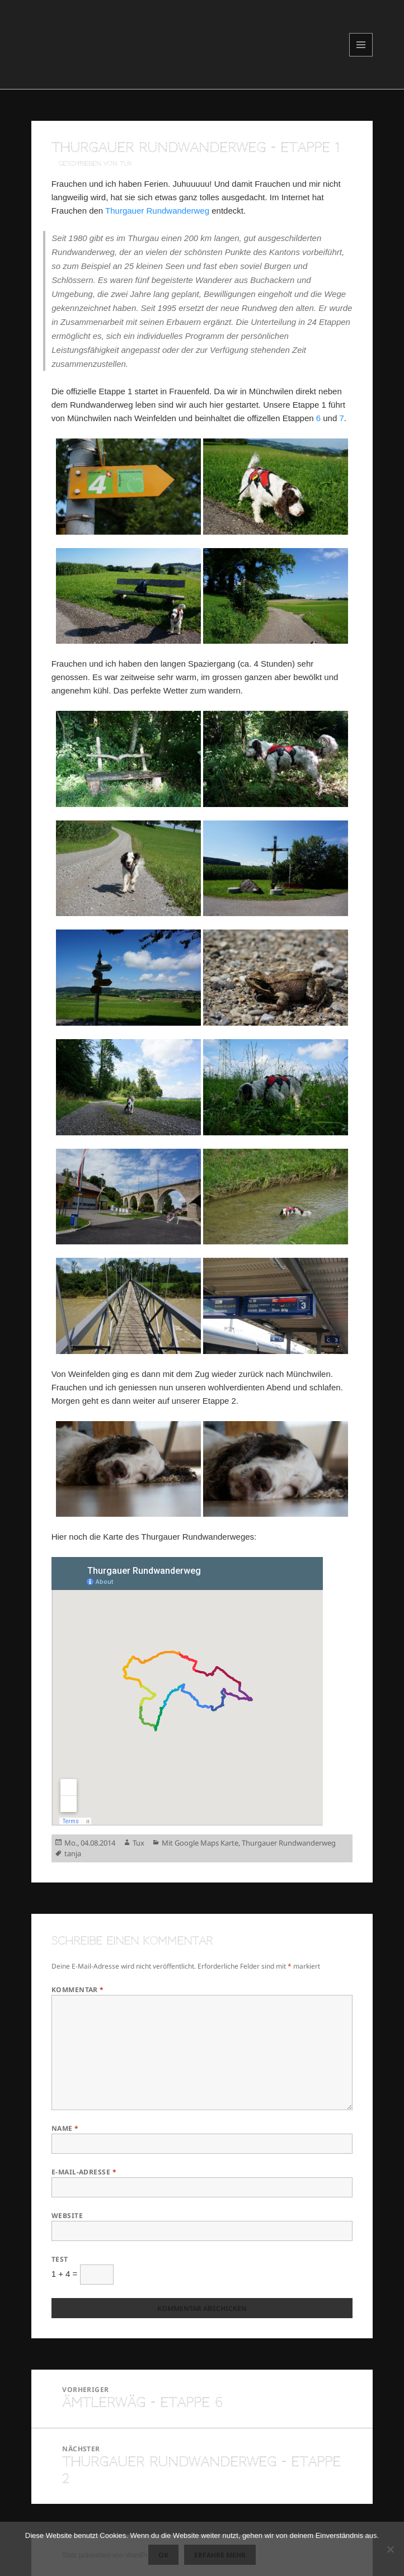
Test (59, 2259)
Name (65, 2128)
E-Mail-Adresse (84, 2172)
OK (163, 2555)
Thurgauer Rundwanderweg (157, 210)
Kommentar (77, 1989)
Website (67, 2215)
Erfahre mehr (220, 2555)
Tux (138, 1843)
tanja (72, 1853)
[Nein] (390, 2549)
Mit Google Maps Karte (200, 1843)
